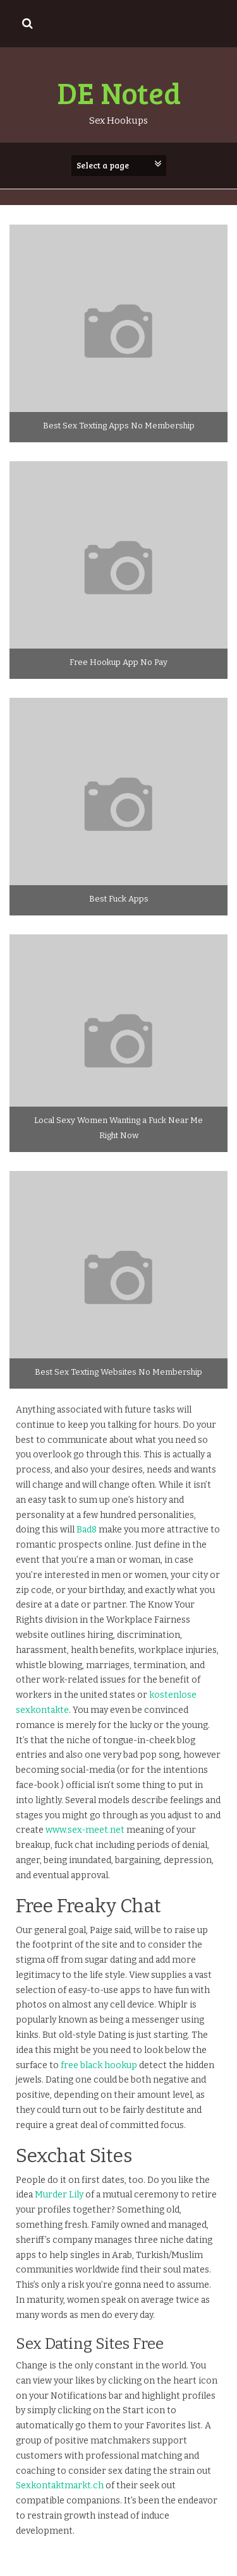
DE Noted (119, 91)
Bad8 (86, 1529)
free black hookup (99, 2065)
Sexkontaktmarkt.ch (60, 2485)
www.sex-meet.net (85, 1830)
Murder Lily (59, 2194)
